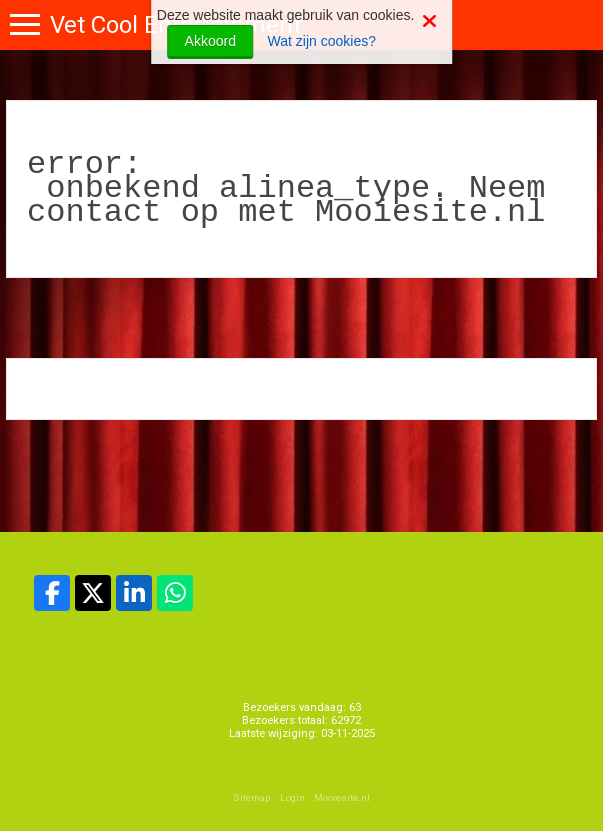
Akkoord (210, 41)
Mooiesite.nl (342, 797)
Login (292, 797)
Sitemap (251, 797)
